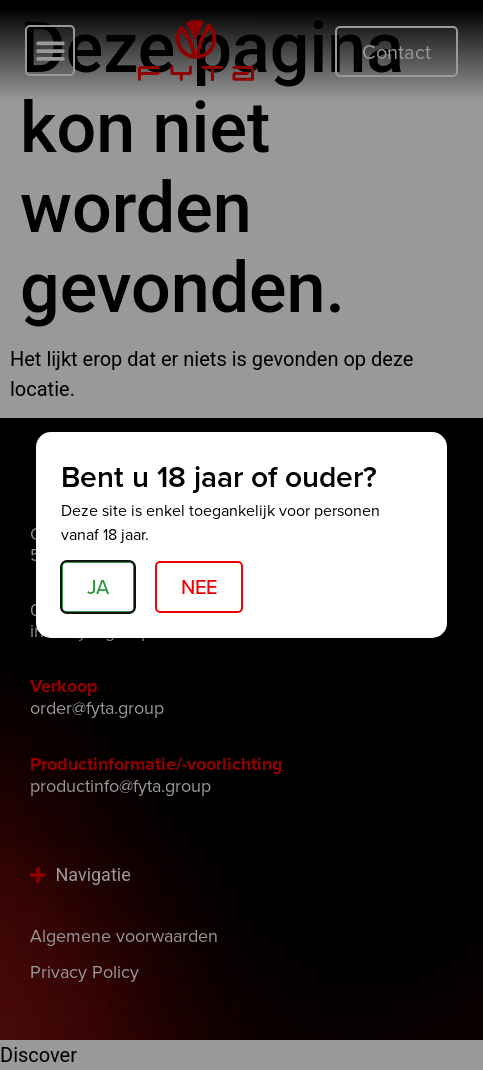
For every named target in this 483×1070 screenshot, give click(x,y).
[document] (241, 535)
